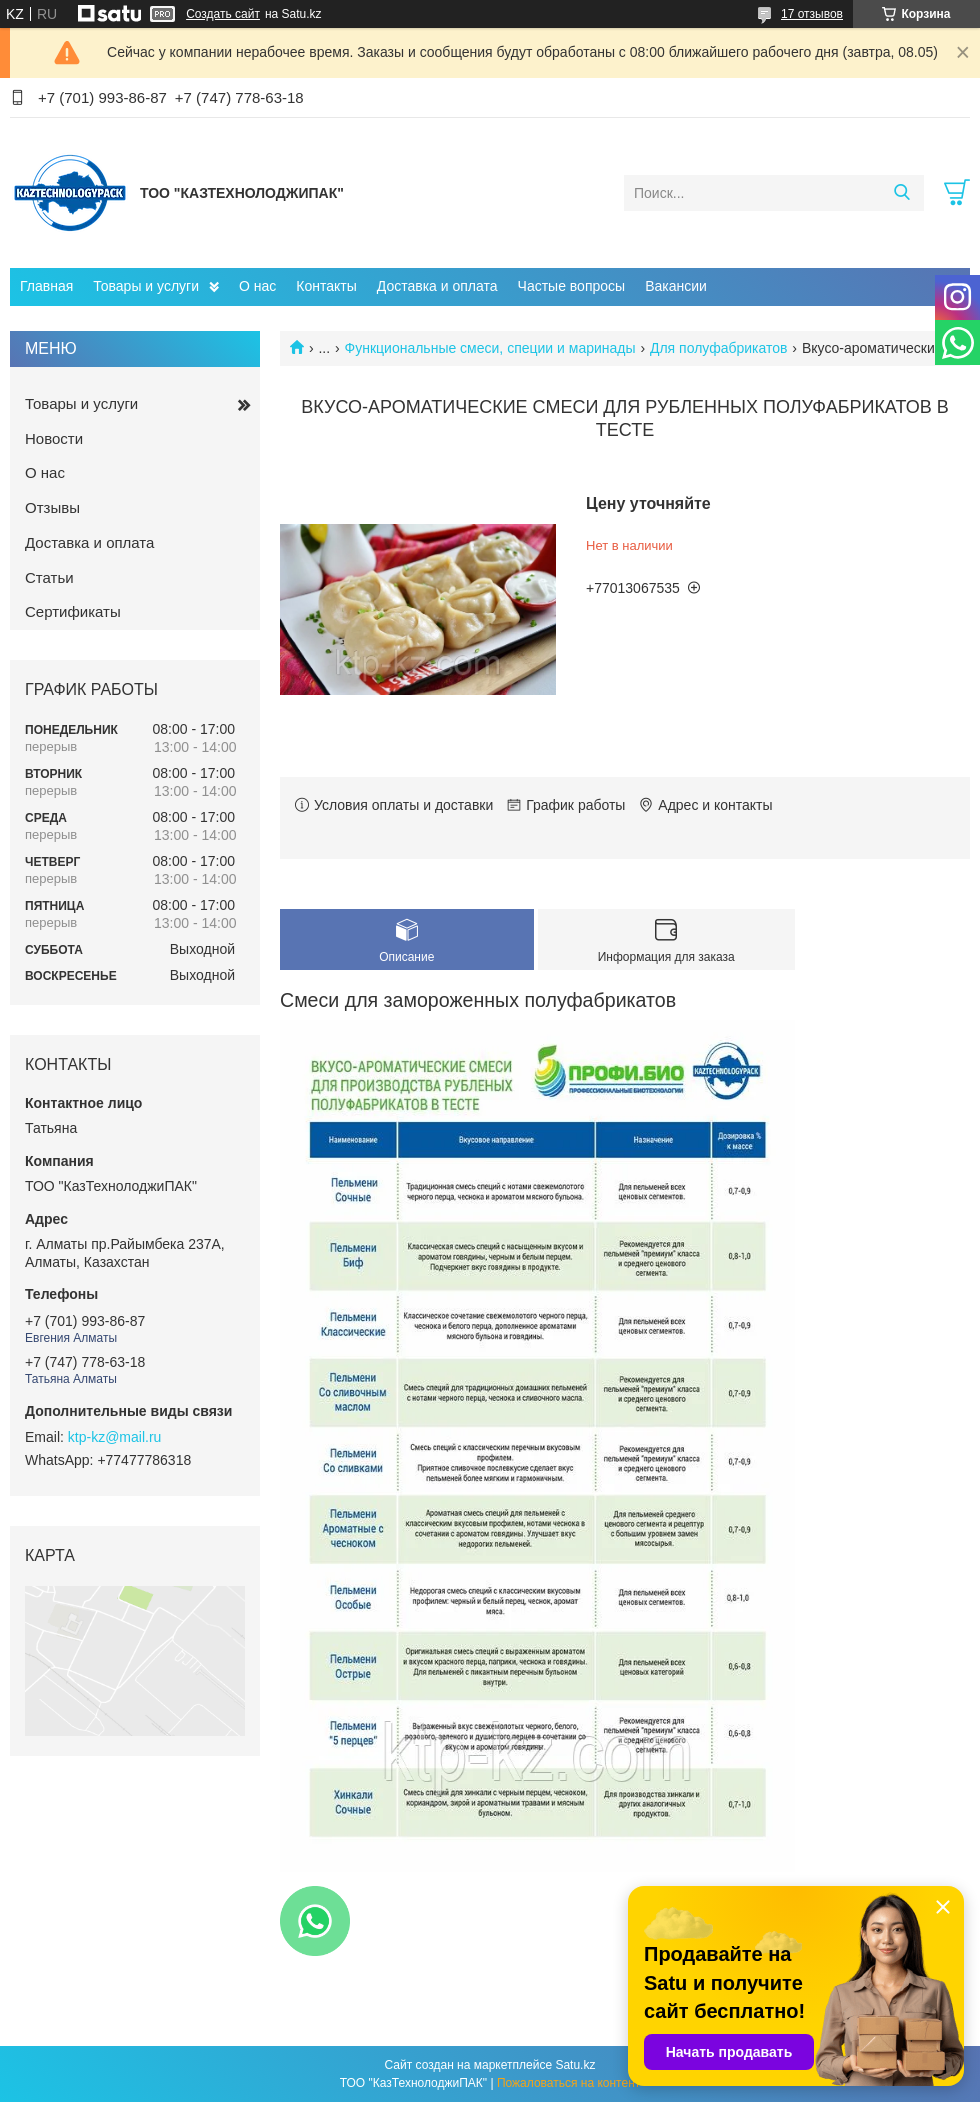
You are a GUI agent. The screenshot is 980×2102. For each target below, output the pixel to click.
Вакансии (676, 286)
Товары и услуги (146, 286)
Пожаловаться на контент (568, 2083)
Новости (54, 438)
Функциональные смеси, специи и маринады (490, 348)
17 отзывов (812, 14)
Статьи (49, 577)
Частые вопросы (572, 286)
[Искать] (901, 193)
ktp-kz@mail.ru (115, 1437)
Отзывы (52, 507)
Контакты (326, 286)
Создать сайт (223, 14)
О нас (257, 286)
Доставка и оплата (437, 286)
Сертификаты (73, 611)
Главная (46, 286)
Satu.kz (575, 2065)
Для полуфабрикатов (719, 348)
